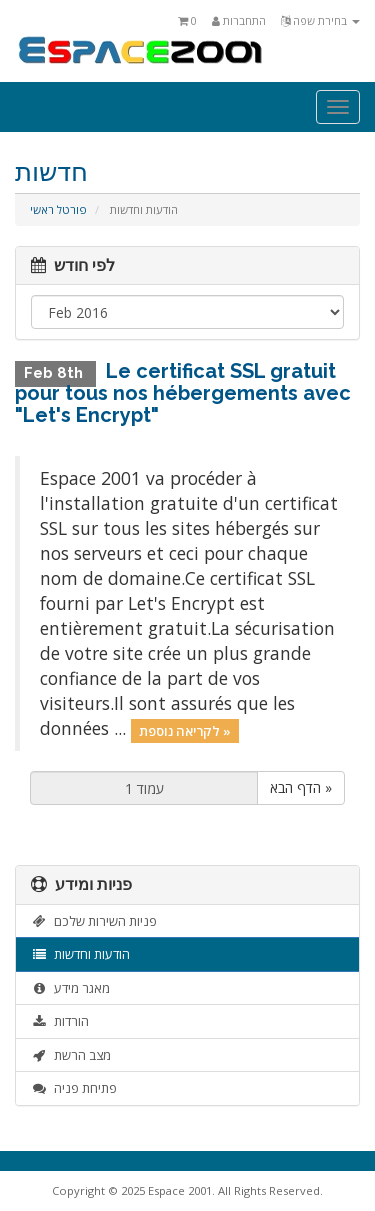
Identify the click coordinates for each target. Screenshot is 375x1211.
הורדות (60, 1021)
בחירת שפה (320, 20)
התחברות (239, 20)
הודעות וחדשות (80, 954)
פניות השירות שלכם (94, 921)
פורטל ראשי (58, 209)
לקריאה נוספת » (185, 730)
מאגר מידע (70, 988)
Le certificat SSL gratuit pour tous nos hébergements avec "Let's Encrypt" (183, 393)
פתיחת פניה (74, 1088)
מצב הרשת (71, 1055)
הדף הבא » (301, 787)
